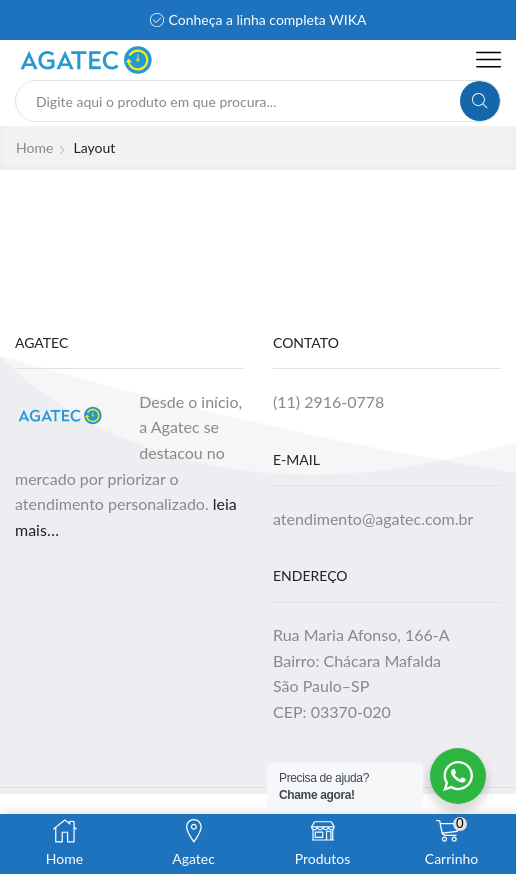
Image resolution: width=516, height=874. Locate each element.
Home (34, 147)
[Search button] (480, 101)
